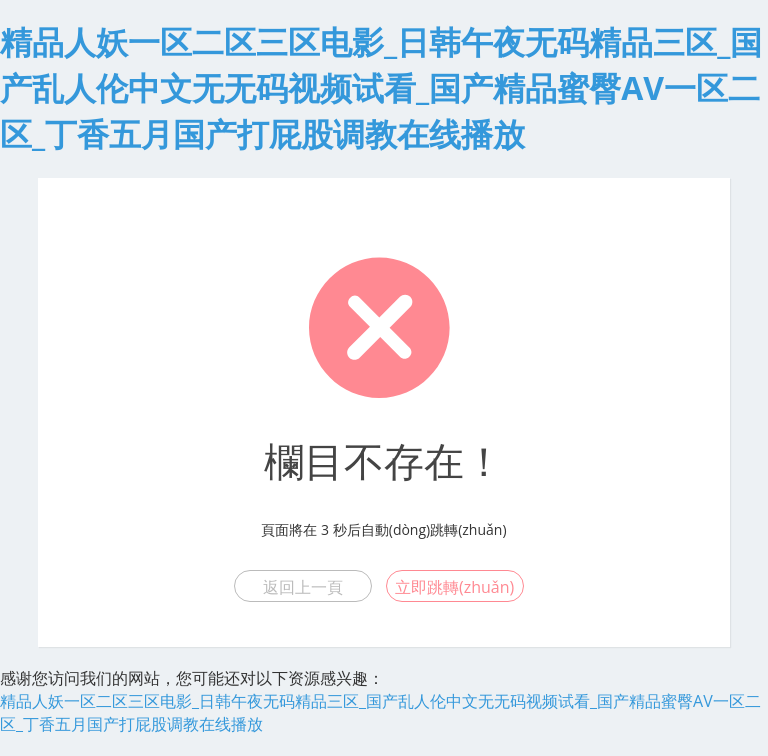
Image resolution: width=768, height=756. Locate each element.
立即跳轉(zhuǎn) (454, 587)
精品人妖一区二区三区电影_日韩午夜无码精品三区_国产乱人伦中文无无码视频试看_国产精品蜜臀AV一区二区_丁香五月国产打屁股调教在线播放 (381, 87)
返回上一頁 (303, 587)
